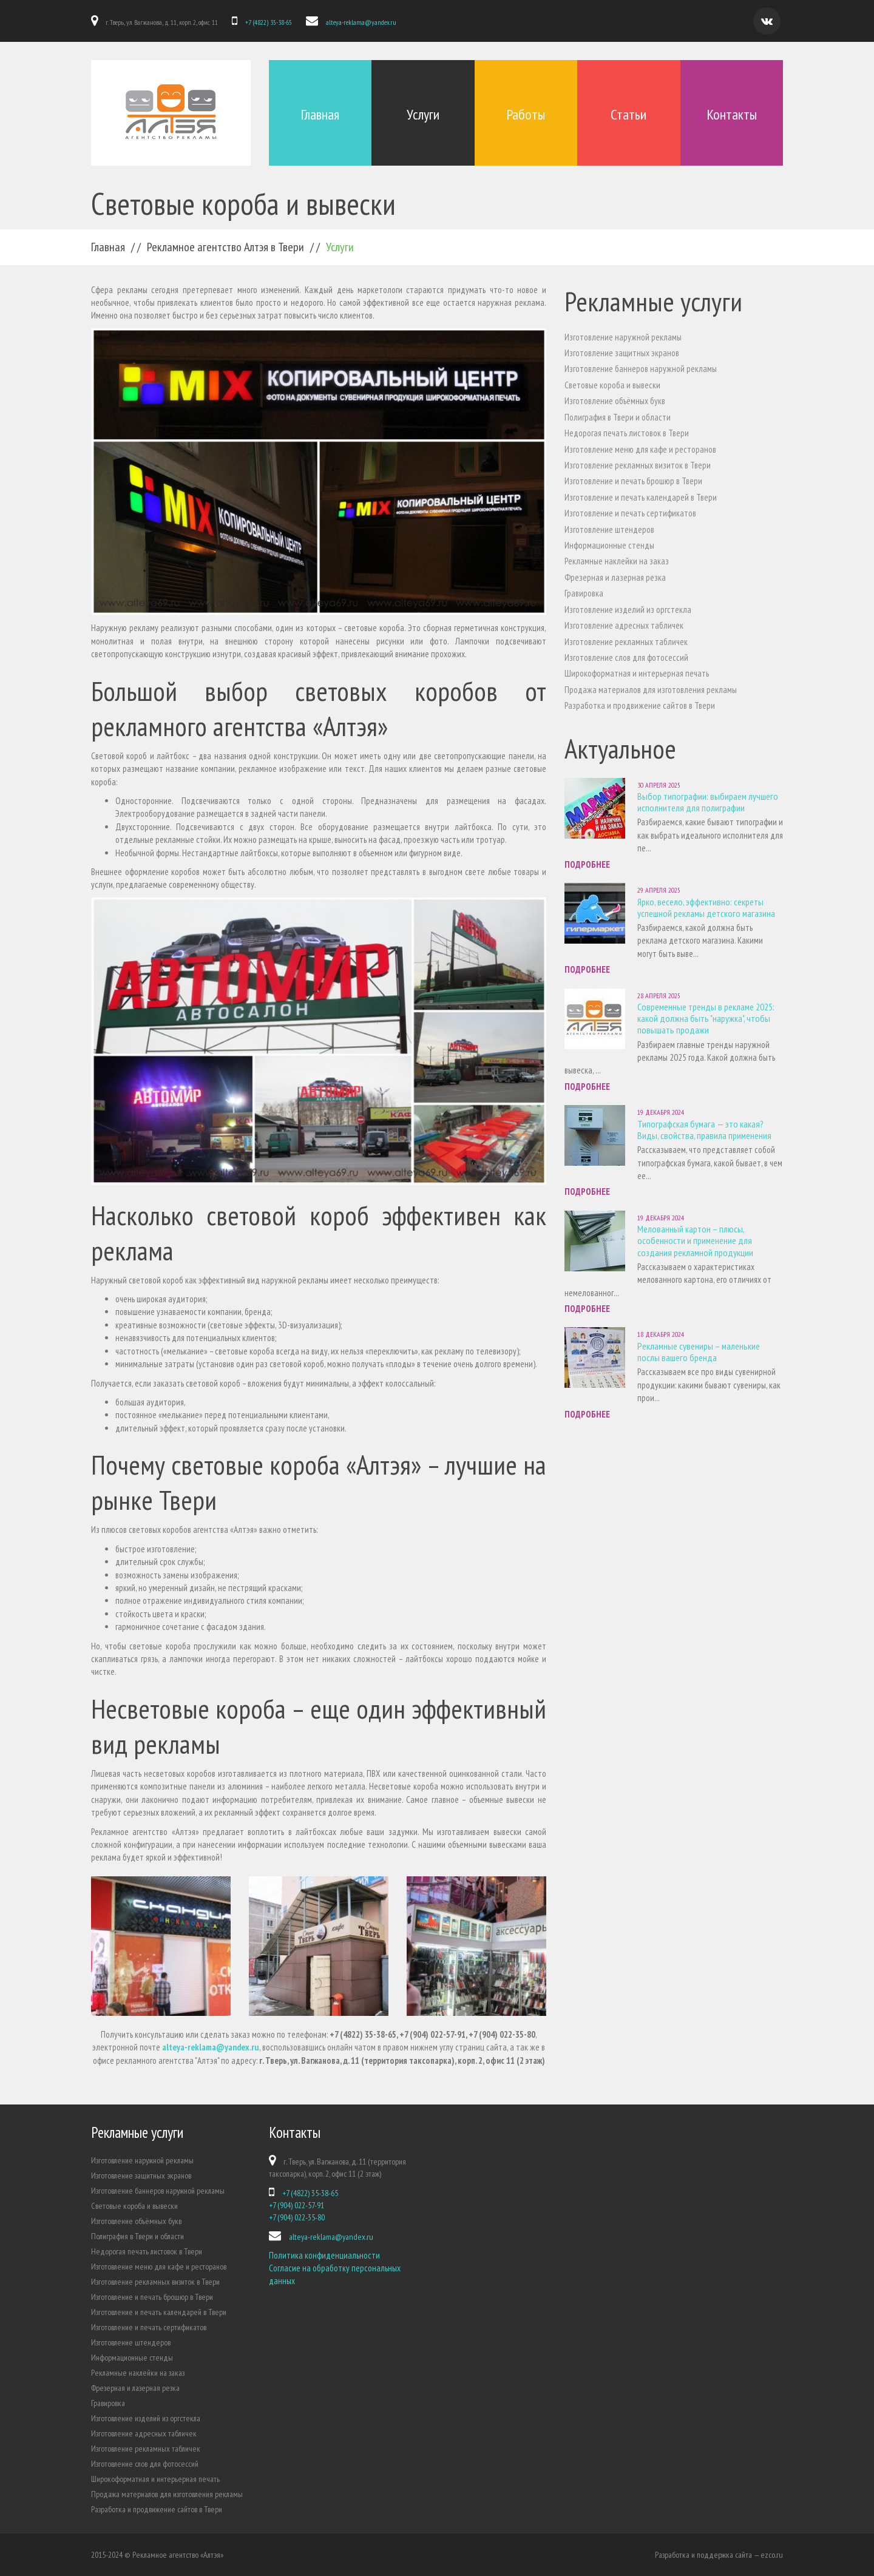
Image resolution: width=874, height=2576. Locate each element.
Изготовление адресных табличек (623, 625)
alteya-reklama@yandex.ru (361, 22)
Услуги (423, 114)
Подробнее (587, 864)
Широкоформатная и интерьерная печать (636, 673)
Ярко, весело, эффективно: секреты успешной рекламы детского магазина (706, 907)
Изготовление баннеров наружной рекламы (640, 368)
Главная (319, 114)
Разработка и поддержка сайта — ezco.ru (719, 2554)
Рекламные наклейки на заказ (616, 561)
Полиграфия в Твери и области (617, 417)
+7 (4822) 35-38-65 (268, 22)
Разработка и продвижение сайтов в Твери (639, 705)
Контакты (731, 114)
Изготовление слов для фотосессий (626, 657)
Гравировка (583, 593)
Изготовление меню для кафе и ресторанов (640, 449)
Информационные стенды (609, 545)
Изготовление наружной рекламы (623, 337)
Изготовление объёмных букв (614, 401)
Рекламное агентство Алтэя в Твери (225, 247)
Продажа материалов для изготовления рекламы (650, 689)
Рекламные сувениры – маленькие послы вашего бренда (698, 1352)
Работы (525, 114)
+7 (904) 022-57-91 (296, 2205)
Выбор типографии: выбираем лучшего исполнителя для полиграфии (707, 802)
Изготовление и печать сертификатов (630, 513)
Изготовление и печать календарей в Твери (640, 497)
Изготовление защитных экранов (621, 353)
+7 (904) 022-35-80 (297, 2217)
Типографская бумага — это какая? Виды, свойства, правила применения (704, 1129)
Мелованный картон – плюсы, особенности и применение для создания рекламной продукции (695, 1240)
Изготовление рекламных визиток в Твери (637, 465)
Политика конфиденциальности (324, 2255)
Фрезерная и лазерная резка (615, 577)
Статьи (628, 114)
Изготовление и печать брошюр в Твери (633, 481)
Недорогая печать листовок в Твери (626, 433)
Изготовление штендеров (609, 529)
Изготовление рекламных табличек (626, 641)
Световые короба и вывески (612, 385)
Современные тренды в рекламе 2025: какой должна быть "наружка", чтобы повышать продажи (705, 1018)
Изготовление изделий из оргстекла (627, 609)
